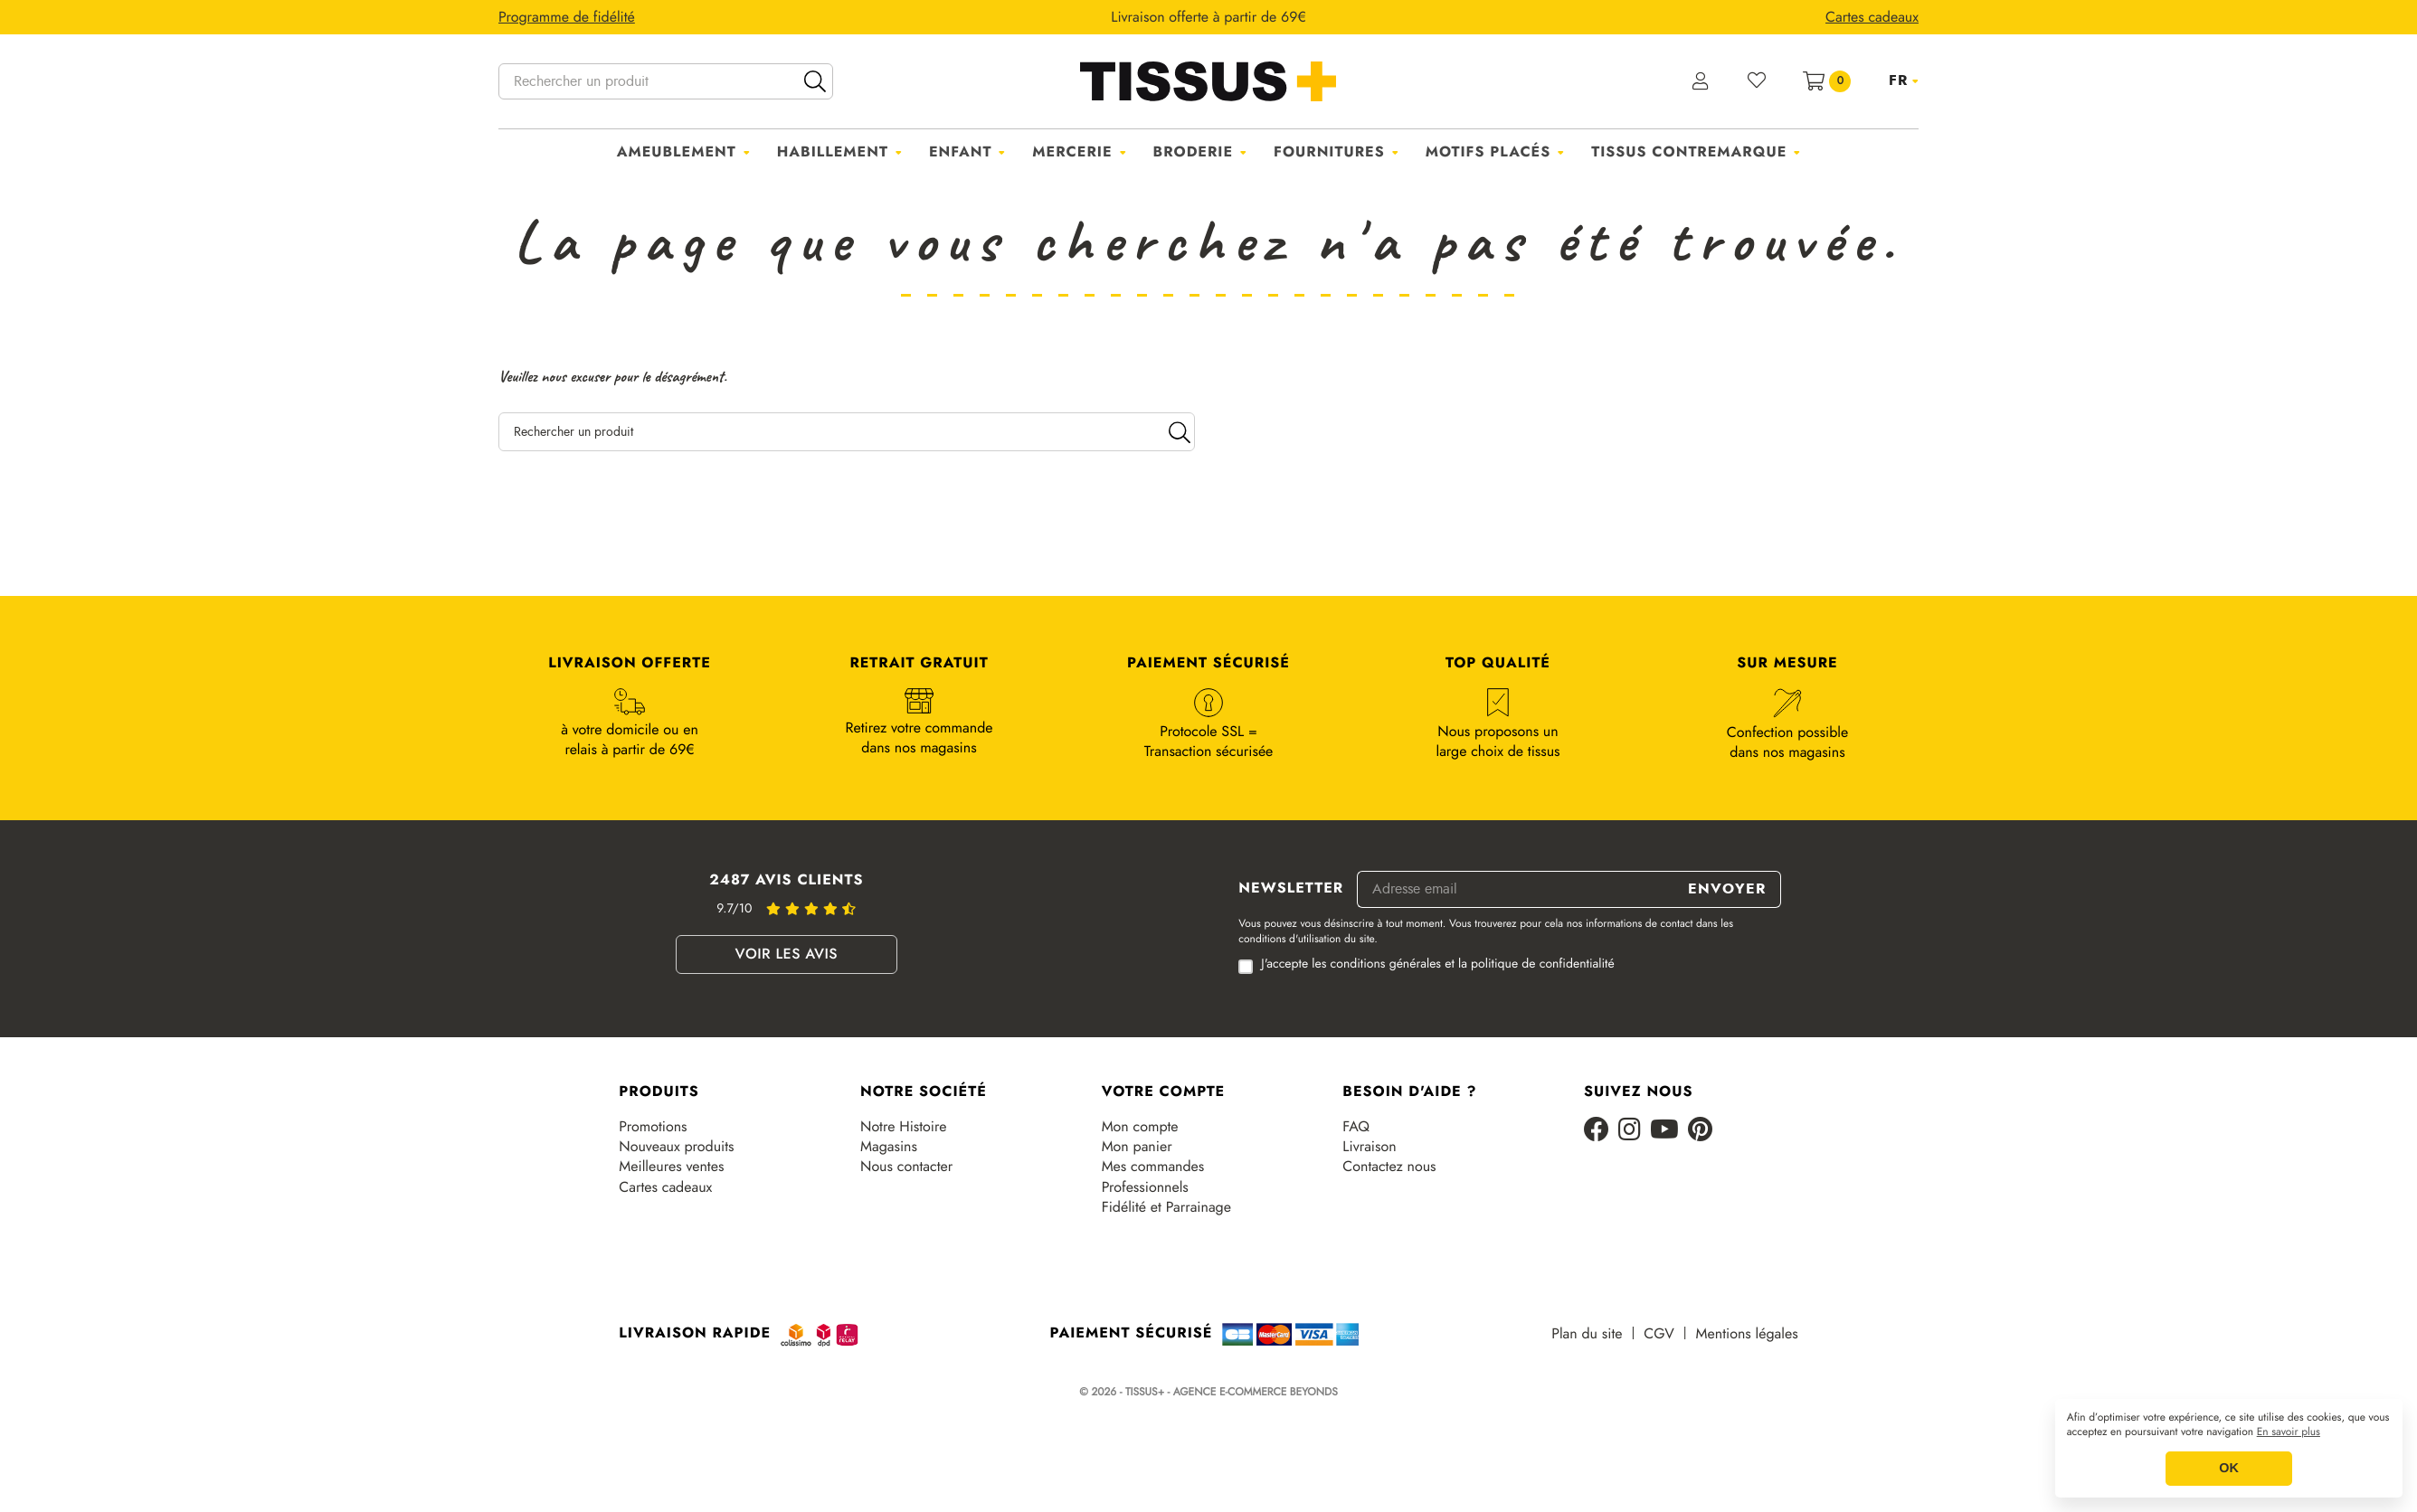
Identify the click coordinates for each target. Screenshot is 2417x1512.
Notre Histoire (903, 1127)
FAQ (1356, 1127)
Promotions (653, 1127)
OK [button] (2229, 1468)
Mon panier (1137, 1147)
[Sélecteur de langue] (1904, 80)
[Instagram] (1629, 1131)
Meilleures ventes (671, 1167)
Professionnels (1145, 1187)
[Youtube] (1664, 1131)
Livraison (1369, 1147)
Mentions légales (1747, 1334)
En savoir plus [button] (2288, 1432)
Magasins (888, 1147)
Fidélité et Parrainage (1166, 1207)
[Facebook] (1596, 1131)
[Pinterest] (1700, 1131)
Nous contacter (906, 1167)
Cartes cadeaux (665, 1187)
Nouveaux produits (676, 1147)
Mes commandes (1153, 1167)
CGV (1658, 1334)
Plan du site (1586, 1334)
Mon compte (1140, 1127)
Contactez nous (1389, 1167)
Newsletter (1290, 889)
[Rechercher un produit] (665, 81)
